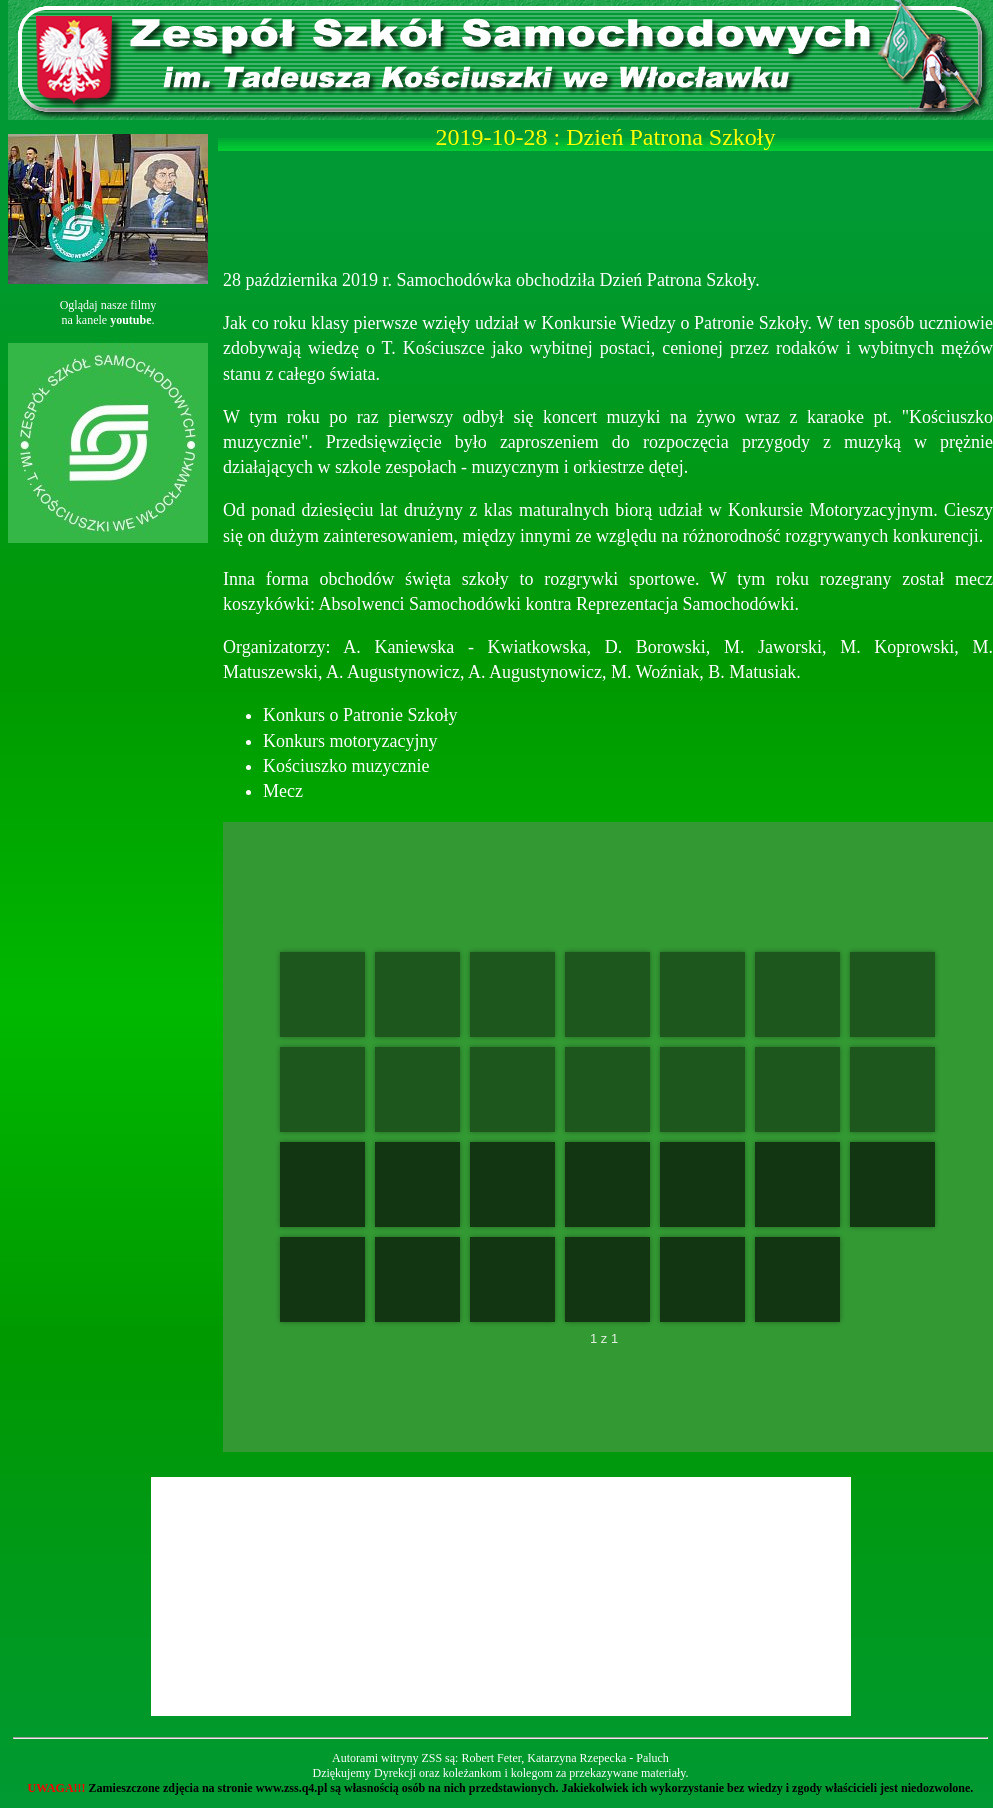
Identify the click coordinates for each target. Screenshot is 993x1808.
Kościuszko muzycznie (346, 766)
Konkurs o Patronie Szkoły (360, 715)
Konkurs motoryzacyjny (350, 741)
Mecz (283, 791)
